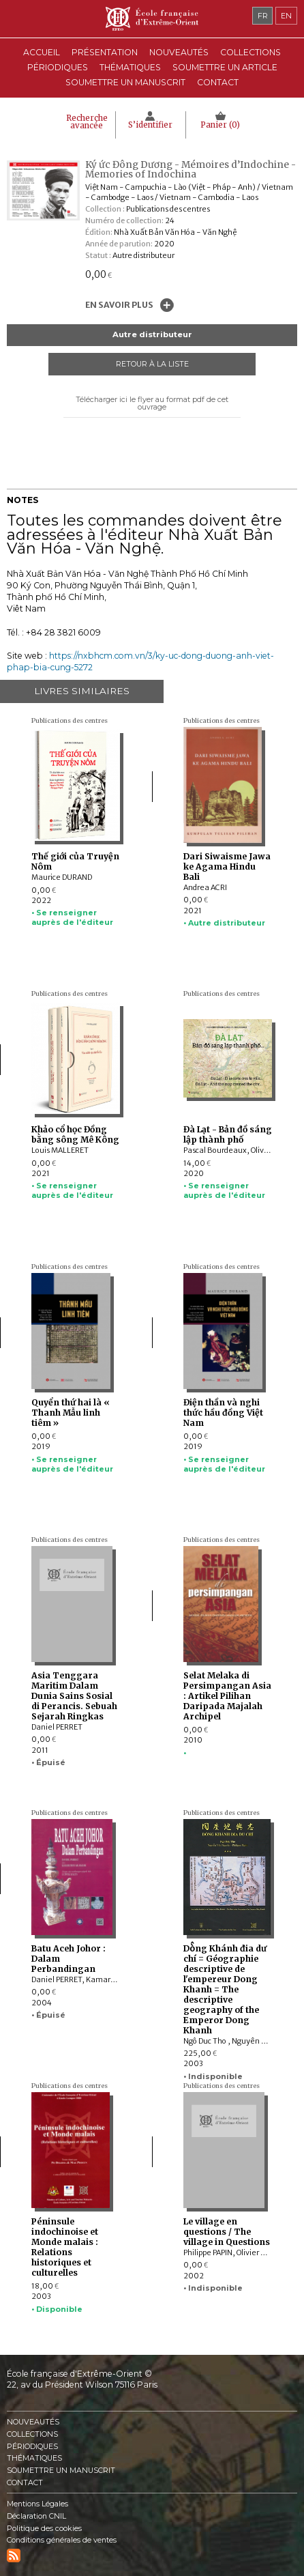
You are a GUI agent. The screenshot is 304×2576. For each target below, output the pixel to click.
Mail (174, 463)
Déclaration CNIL (36, 2516)
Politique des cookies (44, 2528)
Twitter (163, 441)
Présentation (105, 52)
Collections (32, 2434)
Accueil (41, 52)
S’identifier (150, 125)
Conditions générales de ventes (62, 2540)
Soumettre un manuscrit (125, 82)
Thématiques (34, 2458)
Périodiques (32, 2446)
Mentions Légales (37, 2504)
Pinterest (129, 463)
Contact (218, 82)
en (286, 15)
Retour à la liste (152, 364)
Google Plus (152, 463)
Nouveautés (179, 52)
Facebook (141, 441)
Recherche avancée (87, 122)
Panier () (220, 125)
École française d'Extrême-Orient (152, 19)
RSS (13, 2555)
